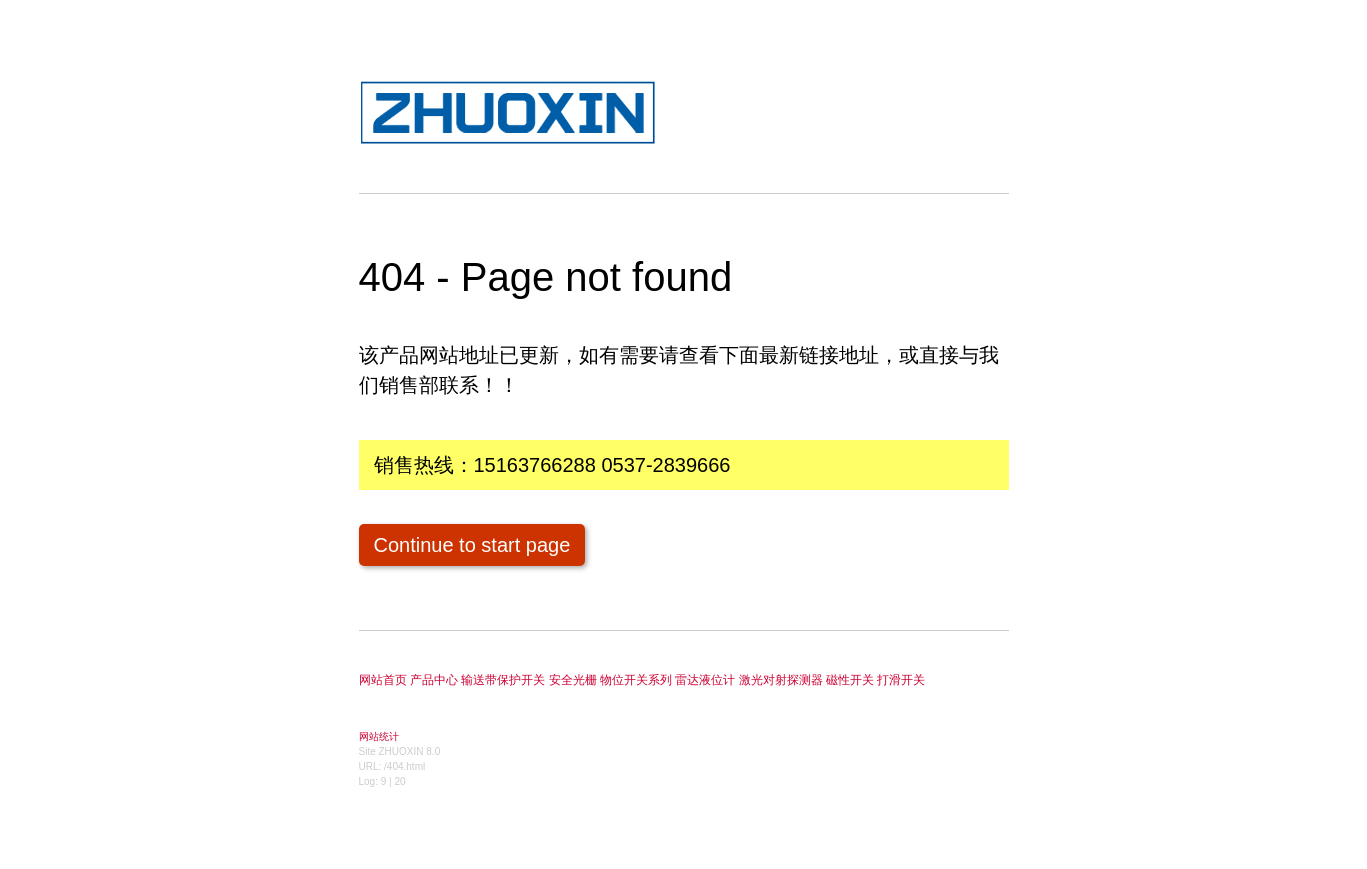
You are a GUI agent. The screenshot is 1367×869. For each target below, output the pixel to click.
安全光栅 (573, 680)
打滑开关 (901, 680)
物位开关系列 (636, 680)
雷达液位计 (705, 680)
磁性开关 (850, 680)
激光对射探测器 (781, 680)
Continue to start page (472, 545)
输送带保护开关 (503, 680)
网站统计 (379, 736)
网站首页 (383, 680)
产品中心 (434, 680)
